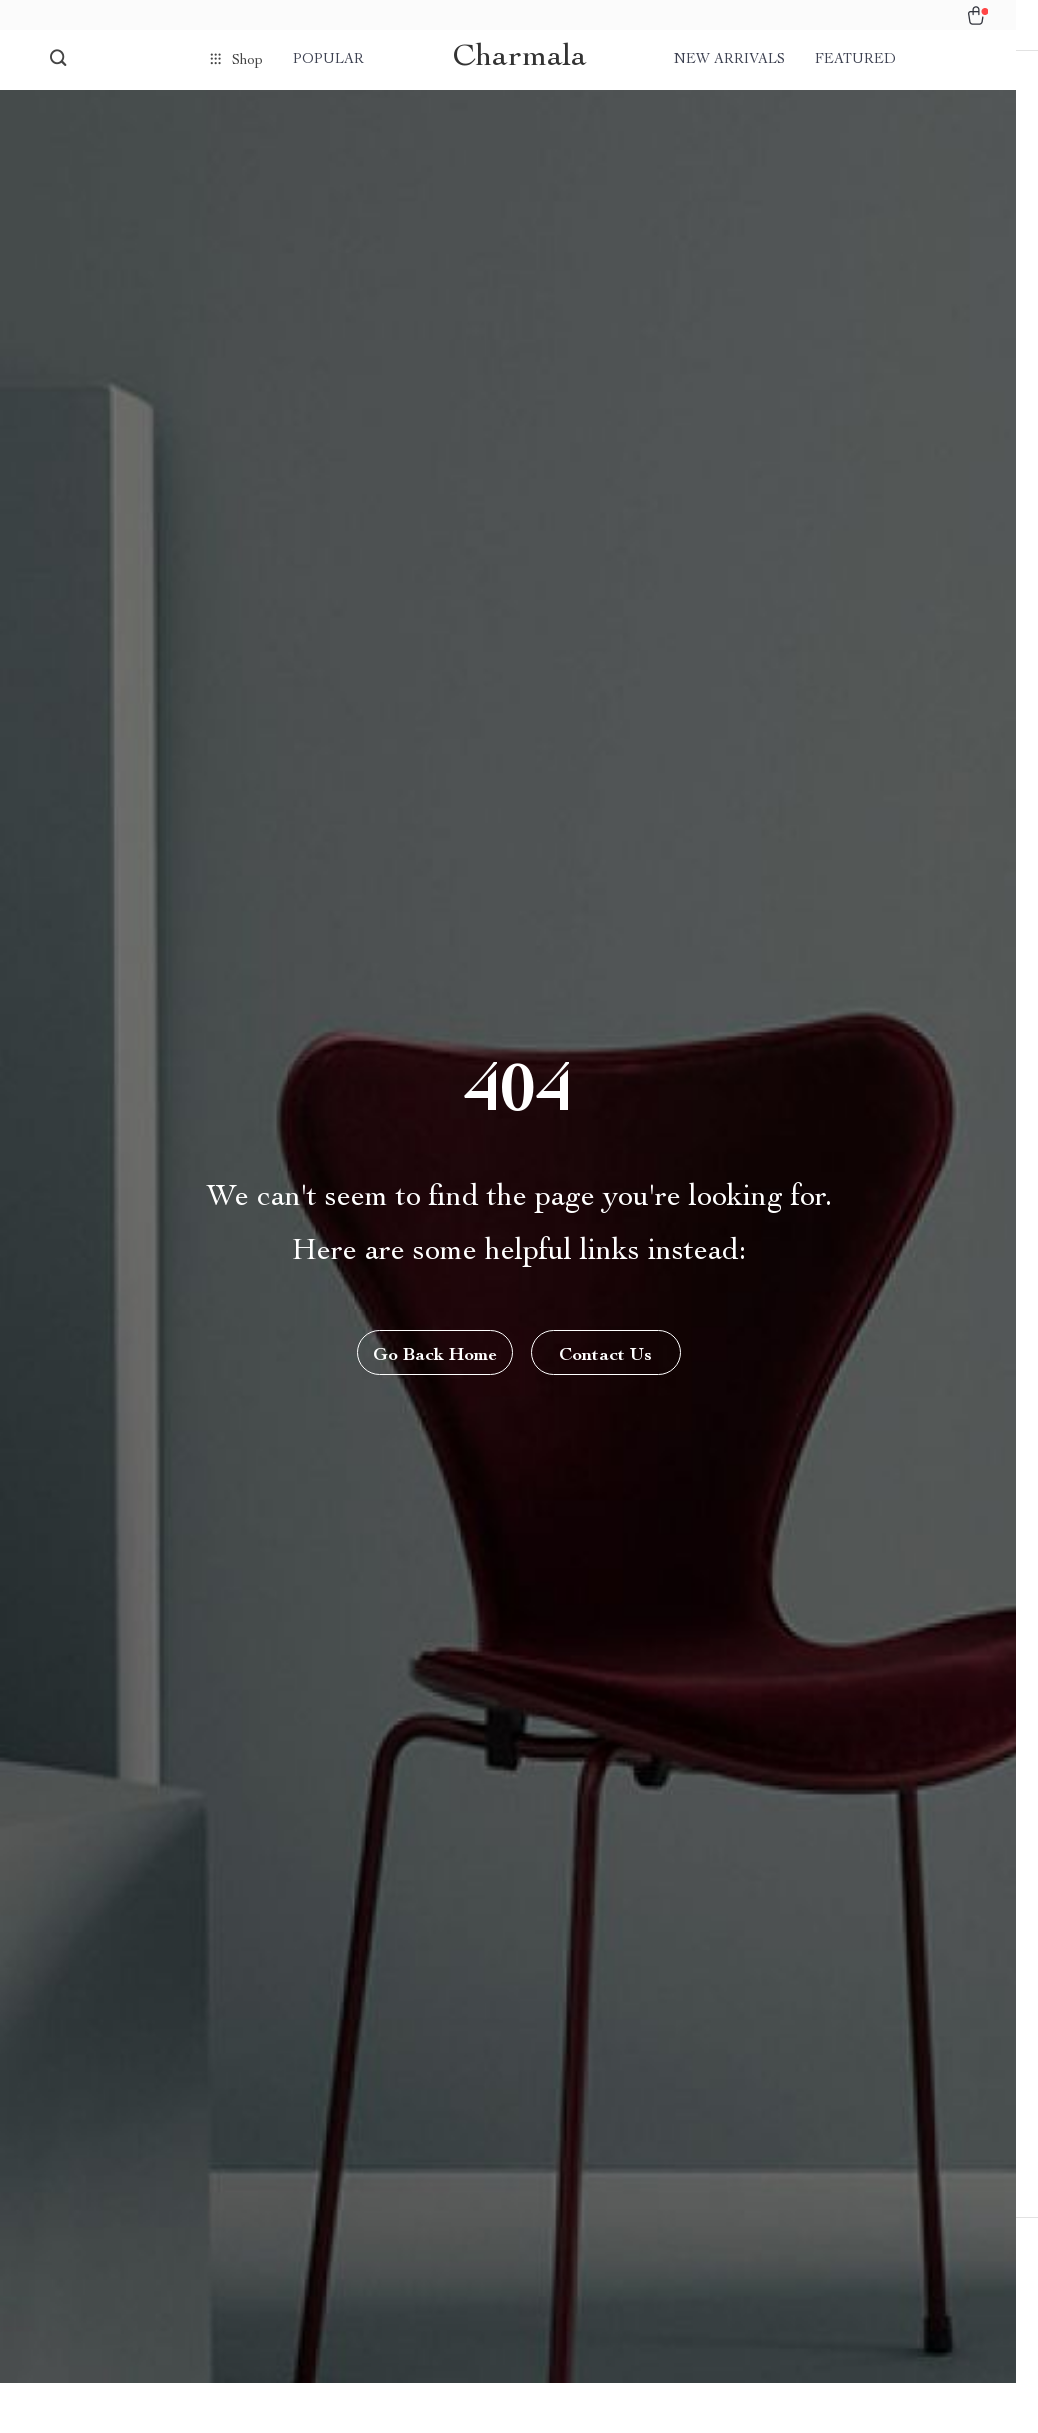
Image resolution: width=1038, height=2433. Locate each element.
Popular (328, 60)
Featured (855, 60)
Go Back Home (434, 1381)
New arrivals (729, 60)
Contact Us (607, 1381)
